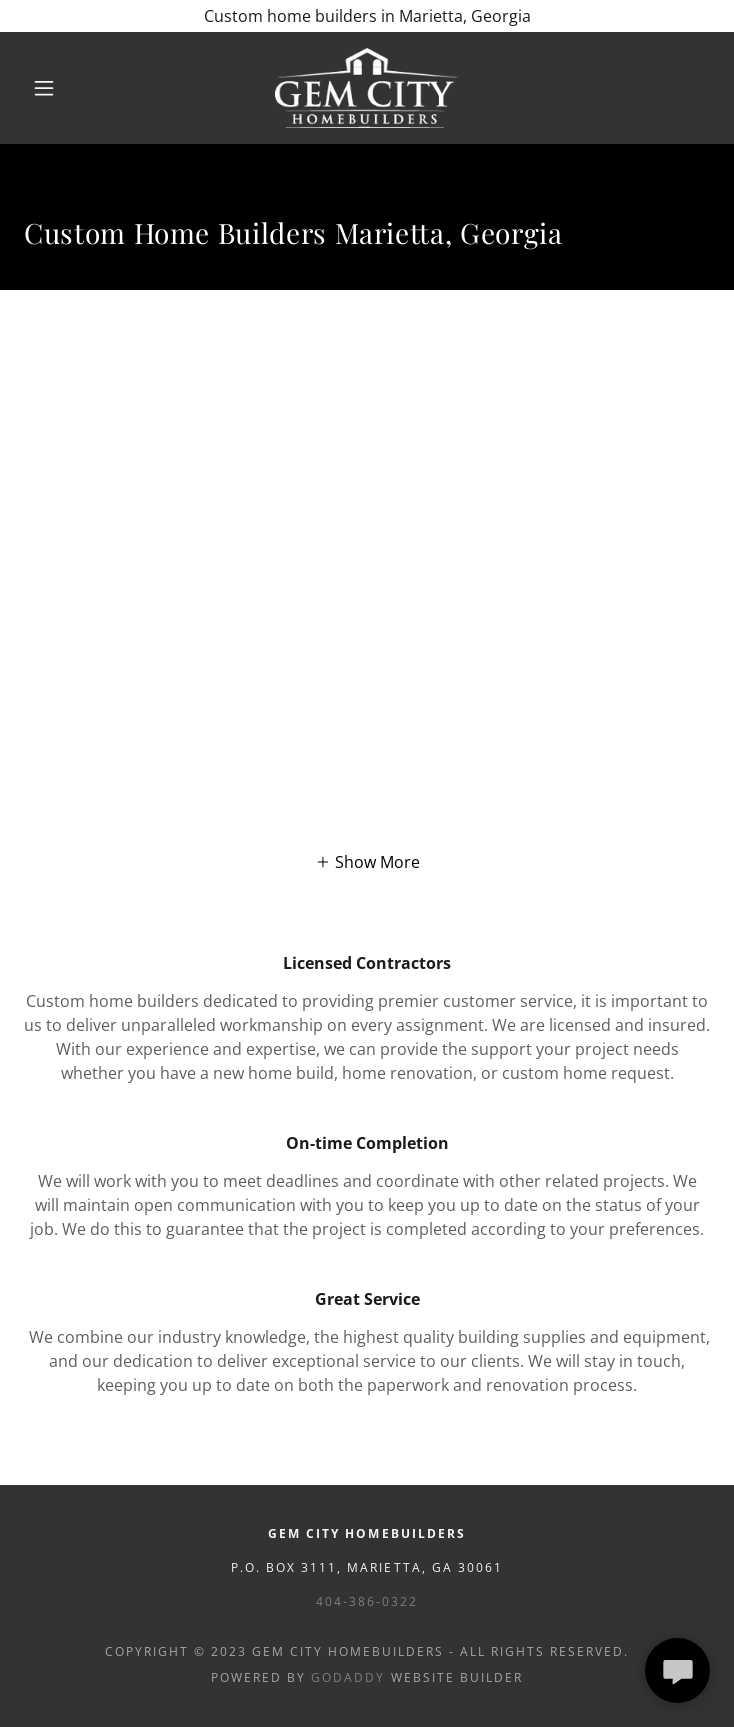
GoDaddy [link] (348, 1677)
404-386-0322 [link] (367, 1601)
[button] (58, 88)
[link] (367, 88)
